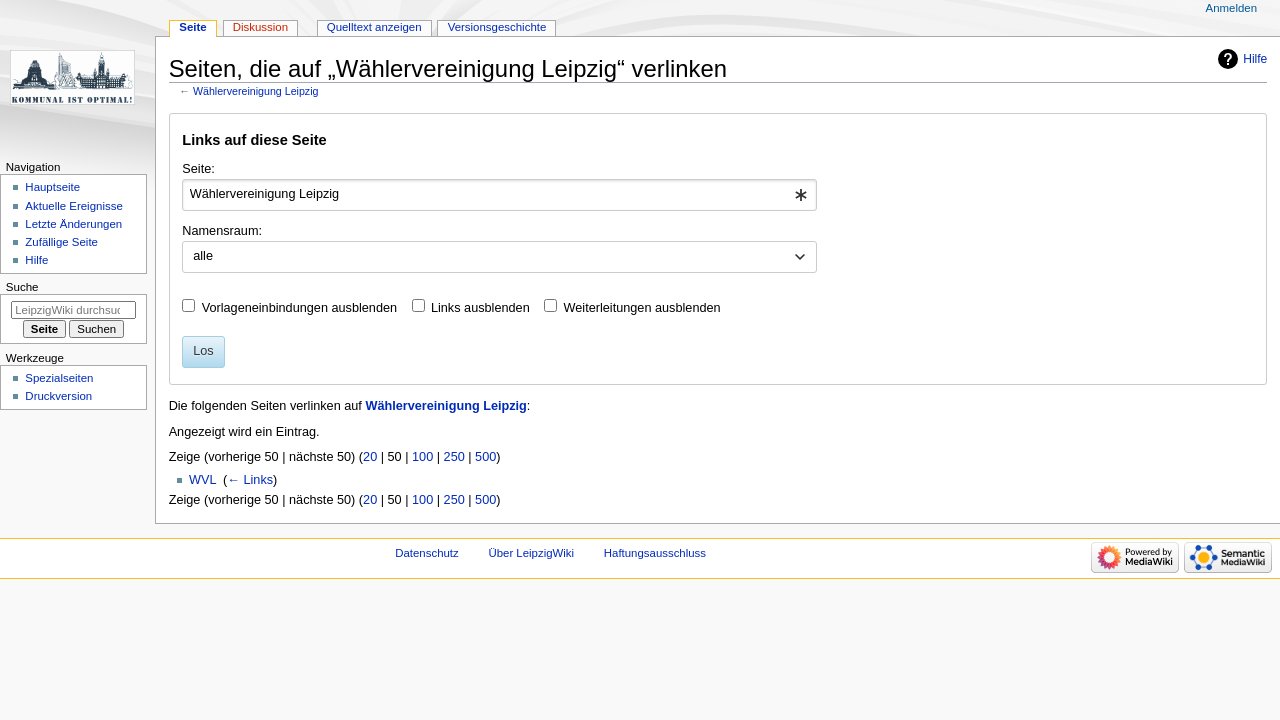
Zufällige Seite (61, 242)
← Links (250, 480)
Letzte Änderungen (73, 224)
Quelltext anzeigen (374, 27)
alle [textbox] (203, 256)
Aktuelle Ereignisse (73, 206)
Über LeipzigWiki (531, 553)
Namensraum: (222, 231)
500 (485, 457)
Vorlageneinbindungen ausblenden (299, 308)
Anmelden (1232, 8)
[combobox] (499, 195)
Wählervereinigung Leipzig (256, 91)
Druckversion (58, 396)
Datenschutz (427, 553)
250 (454, 457)
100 (422, 457)
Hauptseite (52, 187)
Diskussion (260, 27)
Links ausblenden (480, 308)
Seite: (198, 169)
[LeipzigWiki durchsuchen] (73, 310)
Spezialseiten (59, 378)
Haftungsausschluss (655, 553)
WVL (202, 480)
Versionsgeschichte (497, 27)
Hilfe (1255, 59)
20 (370, 457)
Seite (192, 27)
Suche (22, 287)
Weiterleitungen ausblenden (642, 308)
